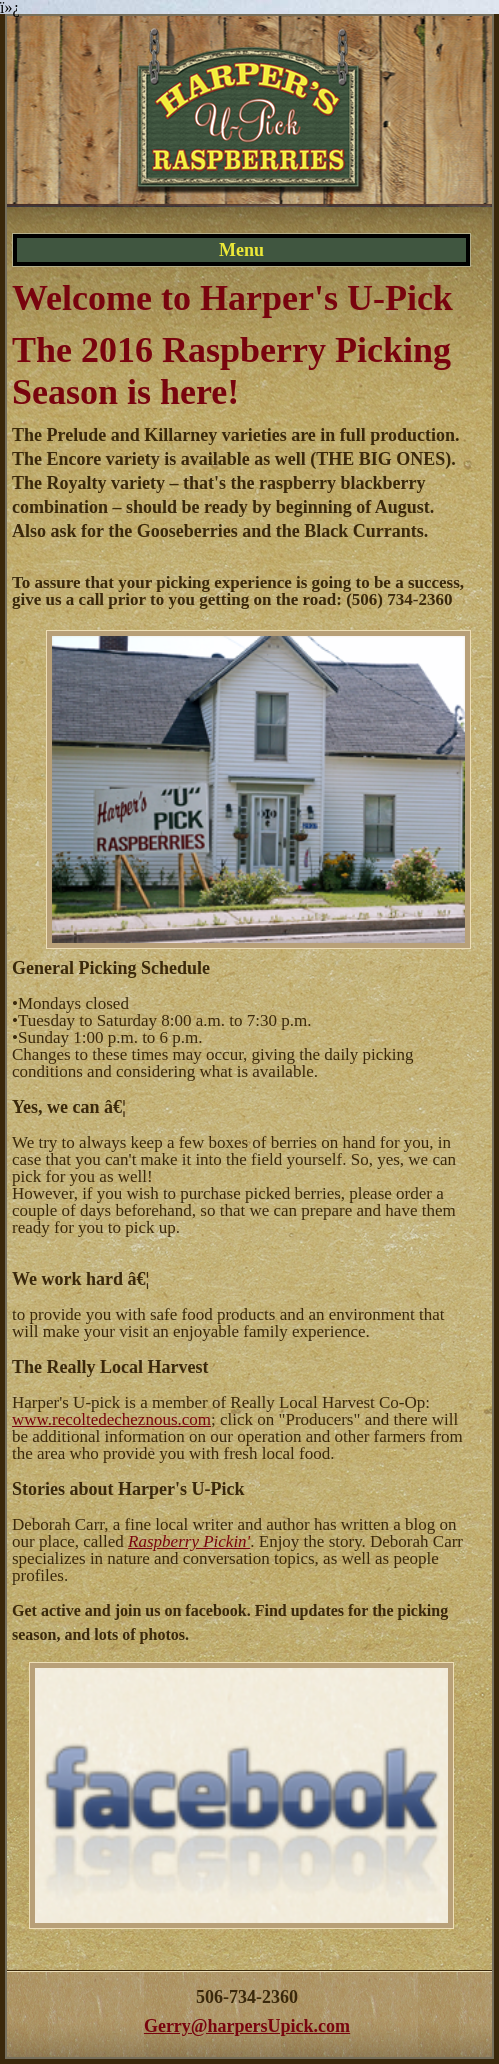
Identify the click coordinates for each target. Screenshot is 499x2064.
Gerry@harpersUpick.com (247, 2026)
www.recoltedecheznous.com (111, 1419)
